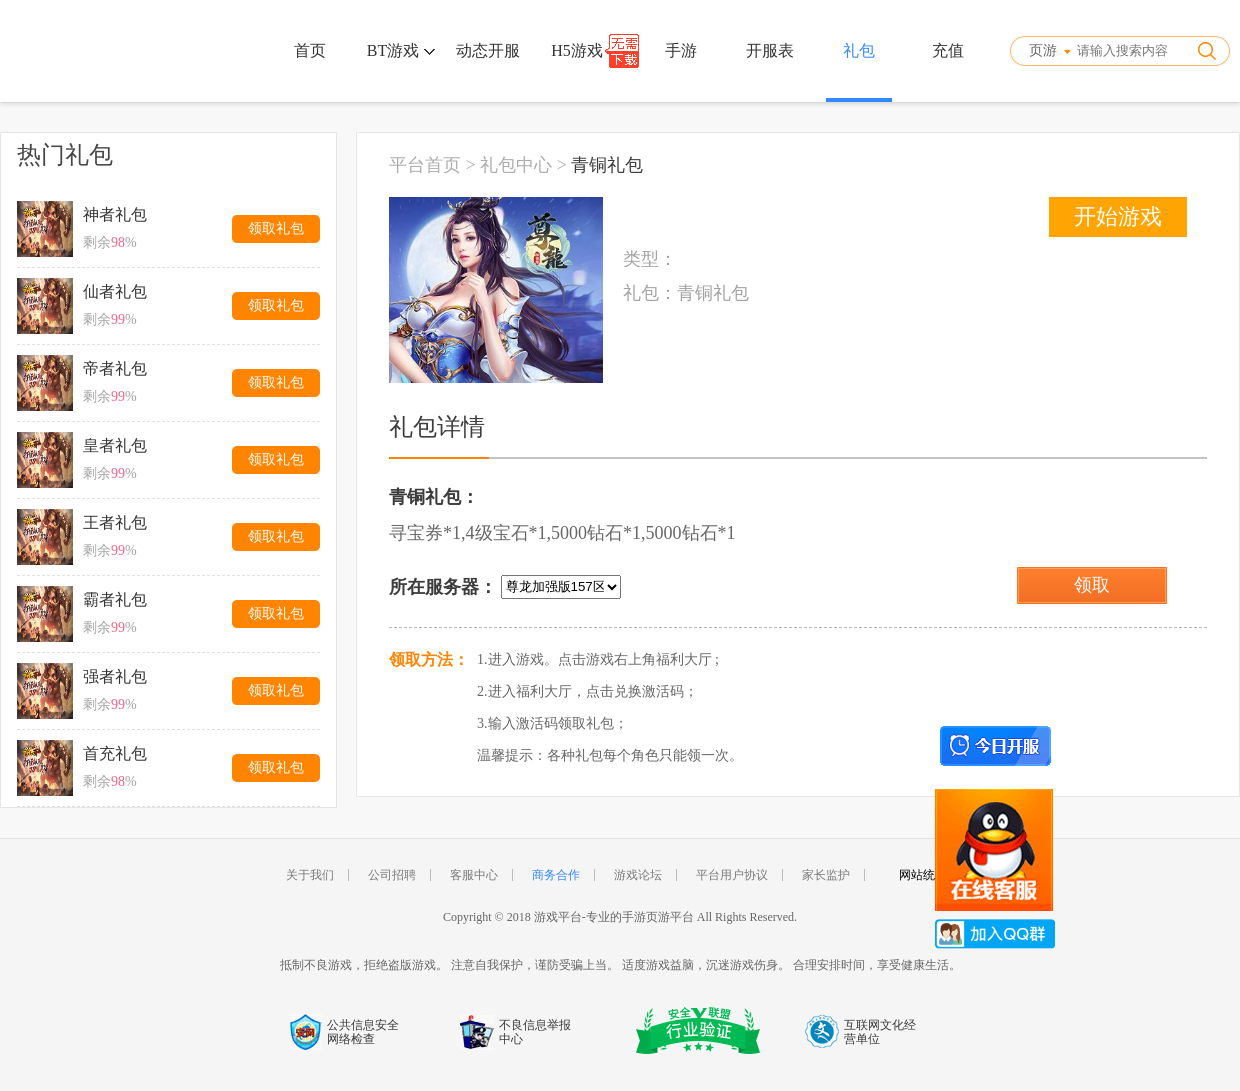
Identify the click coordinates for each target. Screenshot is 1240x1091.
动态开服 (488, 50)
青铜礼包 (607, 165)
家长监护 (826, 875)
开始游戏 (1118, 216)
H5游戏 (577, 50)
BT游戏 (401, 50)
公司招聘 (392, 875)
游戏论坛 (638, 875)
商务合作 (556, 875)
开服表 (770, 50)
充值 (948, 50)
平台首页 (425, 165)
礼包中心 (516, 165)
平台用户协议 (732, 875)
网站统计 (923, 875)
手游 (681, 50)
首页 (310, 50)
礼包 (859, 50)
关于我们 (310, 875)
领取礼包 (276, 228)
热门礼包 (65, 155)
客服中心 (474, 875)
